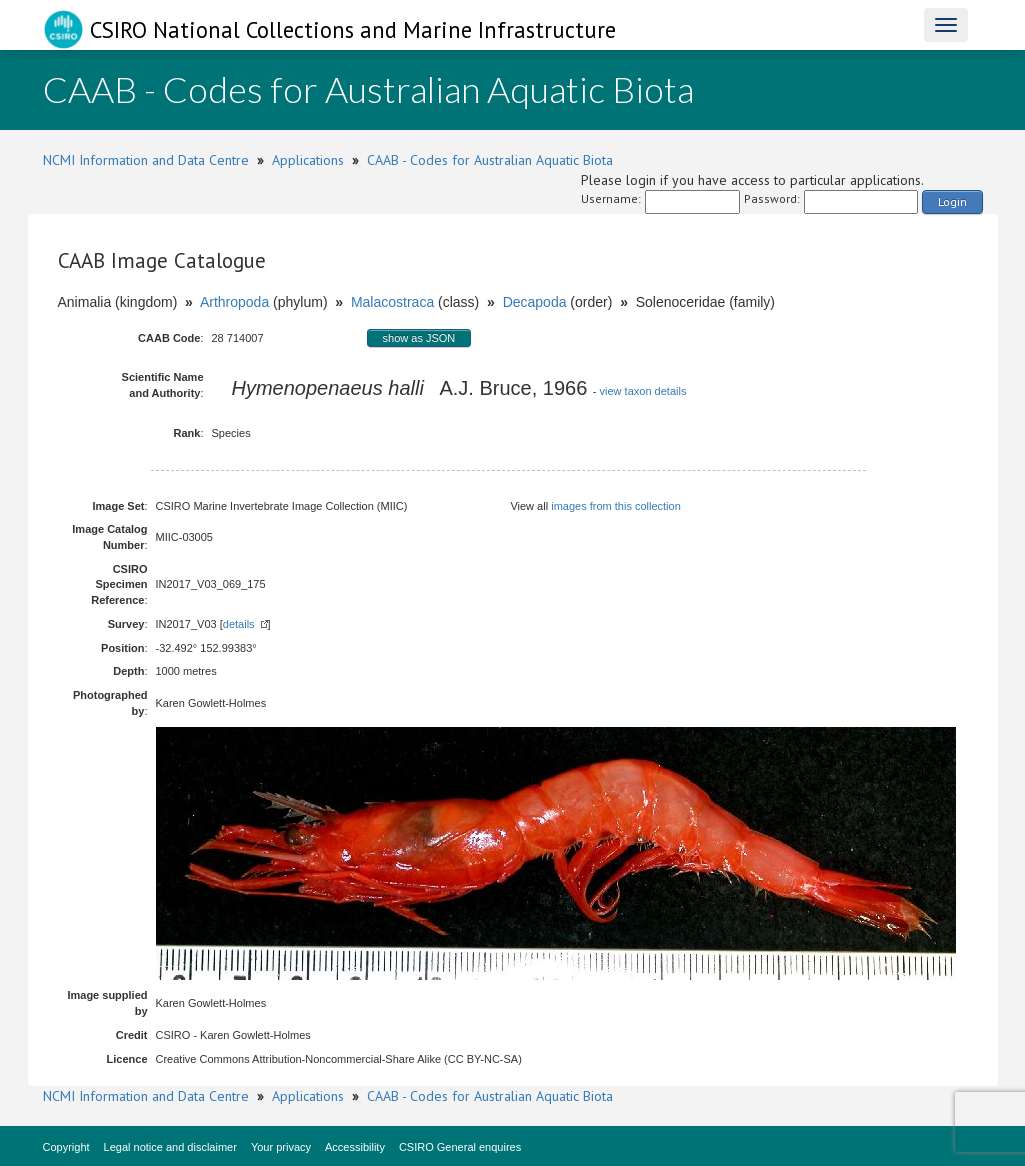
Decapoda (535, 302)
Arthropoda (234, 302)
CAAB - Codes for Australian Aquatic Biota (490, 160)
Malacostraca (392, 302)
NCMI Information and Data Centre (146, 160)
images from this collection (616, 506)
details (239, 624)
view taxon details (643, 391)
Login (952, 201)
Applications (308, 160)
